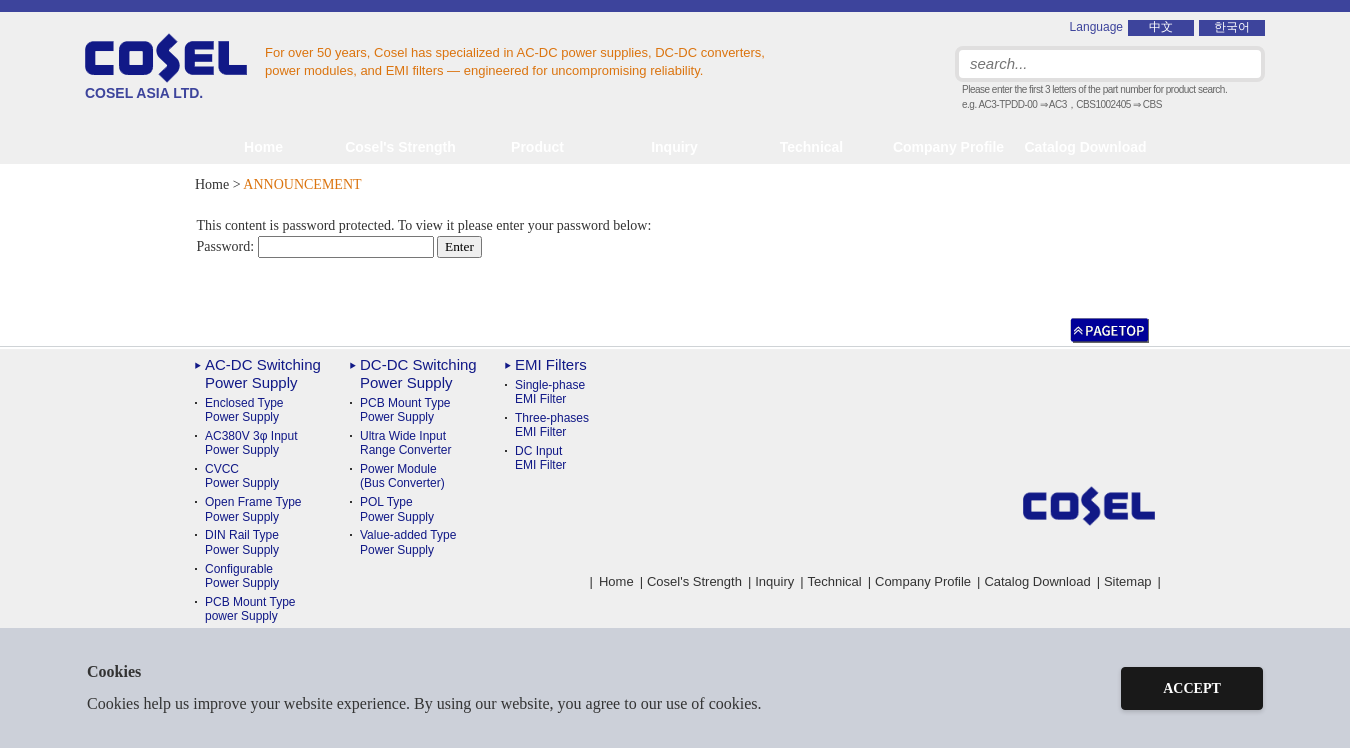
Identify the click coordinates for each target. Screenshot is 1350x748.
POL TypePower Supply (397, 509)
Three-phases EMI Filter (552, 425)
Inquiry (674, 147)
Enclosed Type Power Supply (244, 410)
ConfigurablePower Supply (242, 576)
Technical (835, 581)
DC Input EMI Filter (540, 458)
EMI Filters (551, 364)
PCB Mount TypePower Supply (405, 410)
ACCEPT (1192, 688)
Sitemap (1128, 581)
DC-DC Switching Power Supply (418, 373)
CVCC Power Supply (242, 476)
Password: (315, 246)
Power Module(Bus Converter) (402, 476)
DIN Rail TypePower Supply (242, 542)
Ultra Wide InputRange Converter (405, 443)
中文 (1161, 27)
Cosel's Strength (400, 147)
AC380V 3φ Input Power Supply (251, 443)
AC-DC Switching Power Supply (263, 373)
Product (537, 147)
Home (263, 147)
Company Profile (948, 147)
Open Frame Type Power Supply (253, 509)
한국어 (1232, 27)
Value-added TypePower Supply (408, 542)
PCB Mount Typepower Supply (250, 609)
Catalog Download (1085, 147)
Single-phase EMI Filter (550, 392)
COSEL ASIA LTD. (166, 67)
